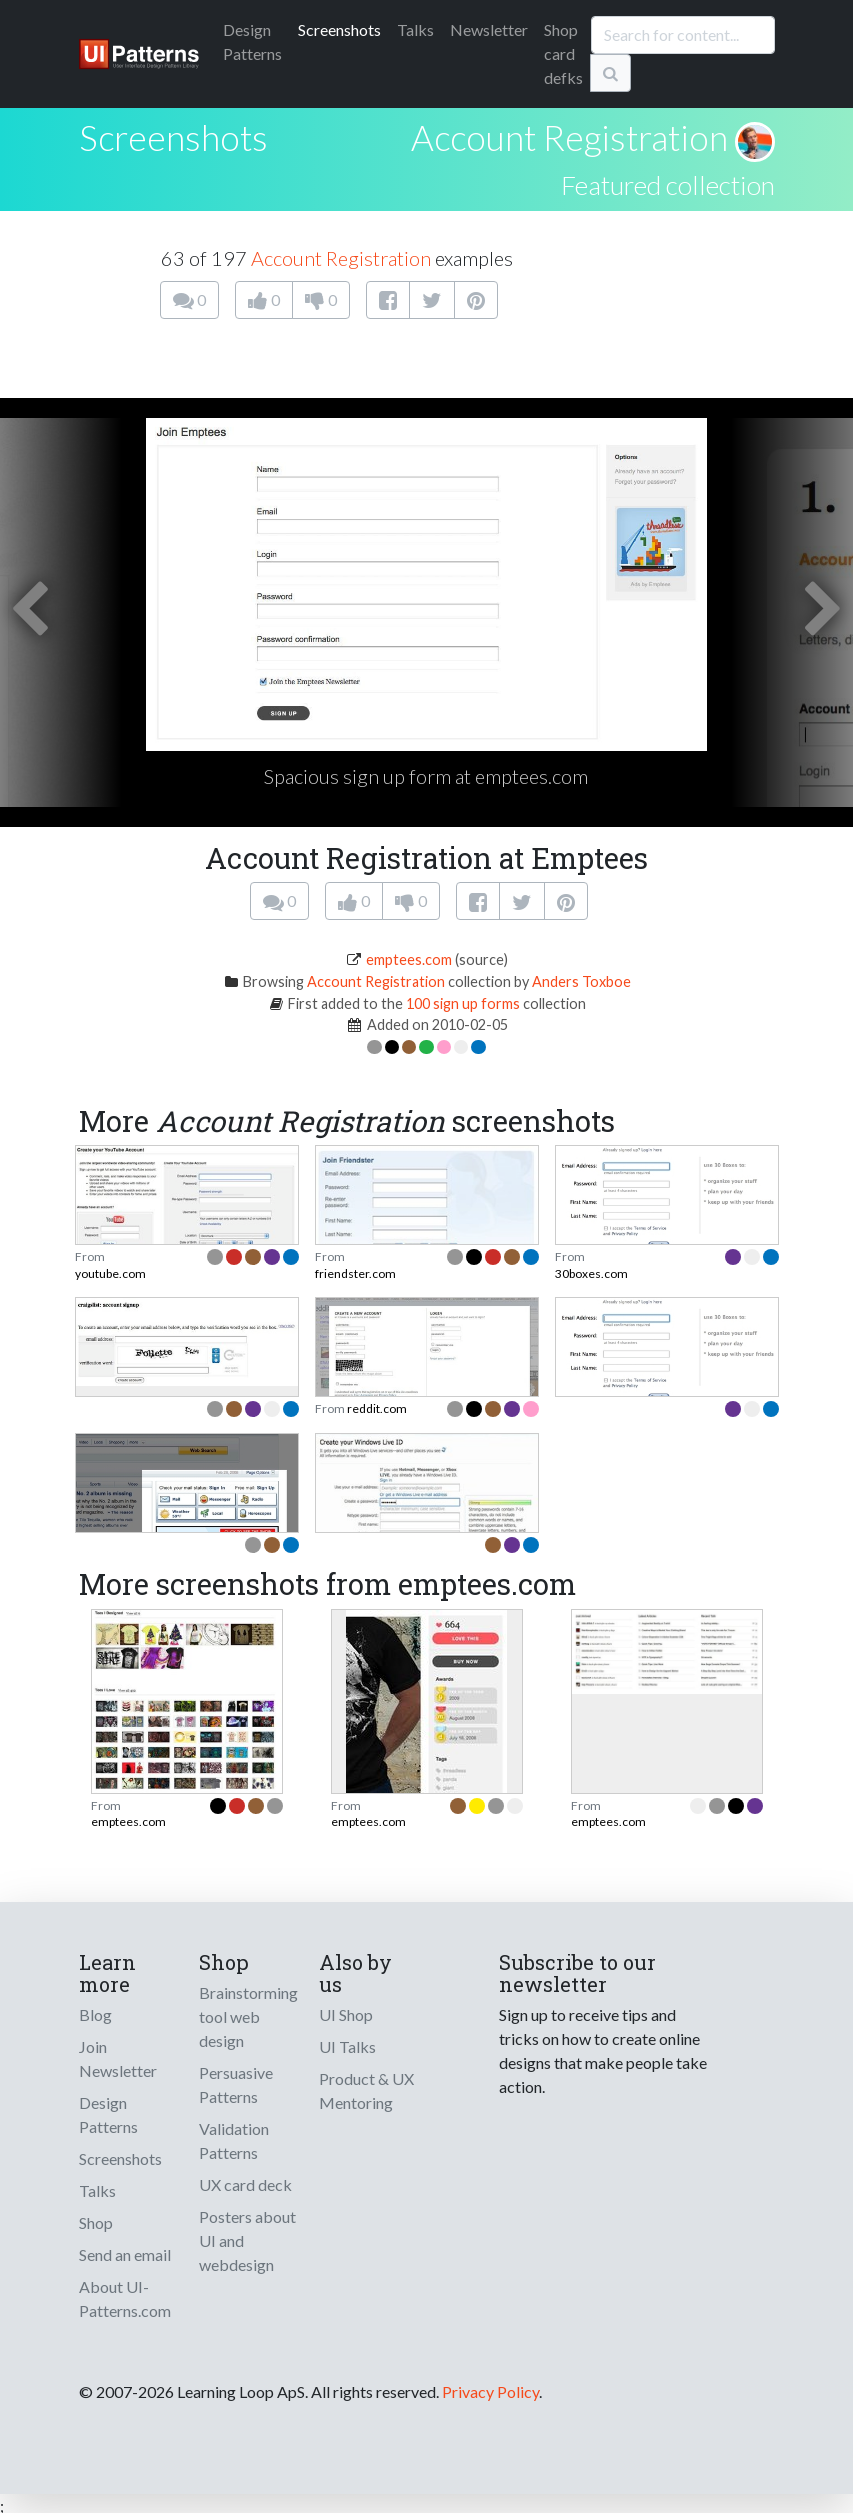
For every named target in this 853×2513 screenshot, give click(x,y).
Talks (415, 29)
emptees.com (409, 959)
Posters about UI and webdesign (247, 2240)
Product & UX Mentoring (366, 2090)
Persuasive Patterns (236, 2084)
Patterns (252, 41)
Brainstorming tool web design (248, 2016)
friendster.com (355, 1273)
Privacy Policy (490, 2391)
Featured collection (668, 185)
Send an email (125, 2254)
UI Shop (346, 2014)
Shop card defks (563, 53)
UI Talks (347, 2046)
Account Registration (569, 137)
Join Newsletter (118, 2058)
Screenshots (339, 29)
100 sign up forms (463, 1003)
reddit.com (377, 1408)
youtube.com (110, 1273)
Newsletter (489, 29)
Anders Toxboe (581, 981)
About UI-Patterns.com (125, 2298)
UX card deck (245, 2184)
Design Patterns (108, 2114)
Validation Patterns (234, 2140)
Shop (96, 2222)
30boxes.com (591, 1273)
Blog (95, 2014)
